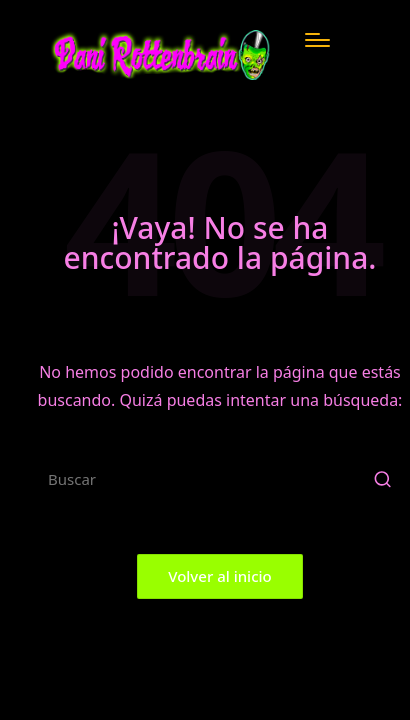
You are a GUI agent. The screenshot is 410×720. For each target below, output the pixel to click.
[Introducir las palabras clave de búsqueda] (220, 479)
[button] (382, 479)
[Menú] (317, 40)
